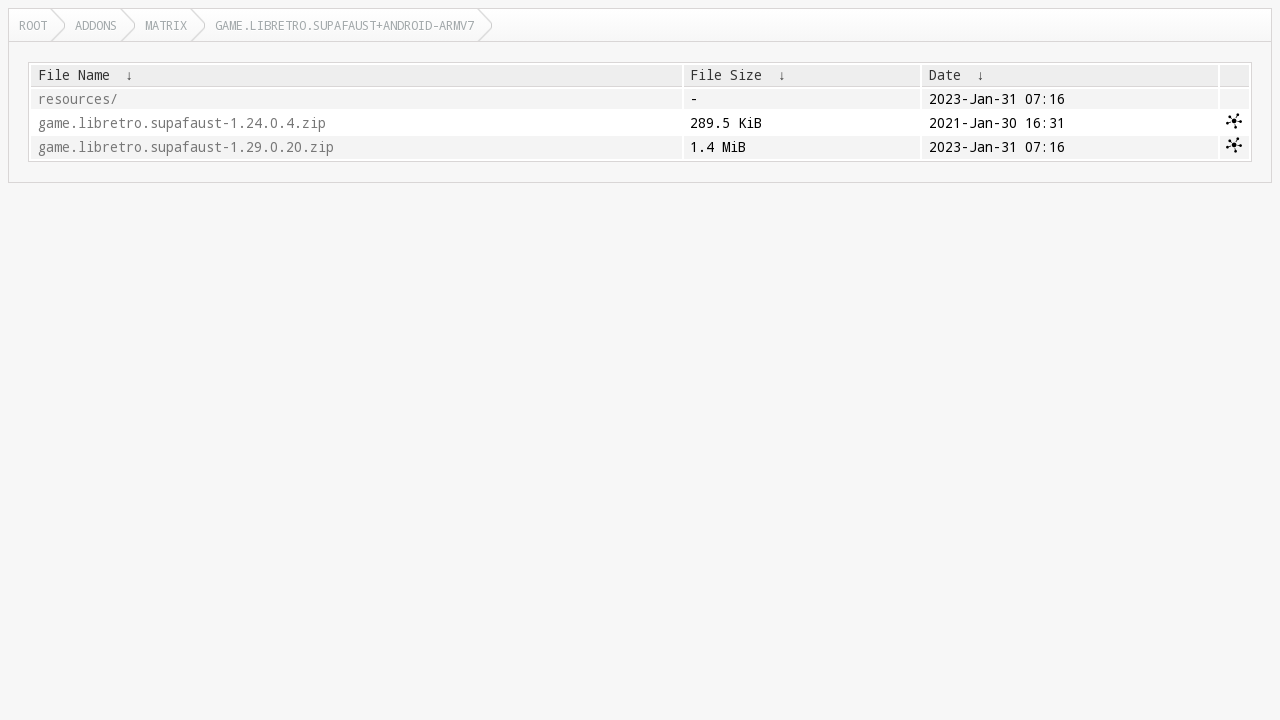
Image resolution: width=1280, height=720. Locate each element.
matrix (166, 25)
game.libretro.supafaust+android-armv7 (344, 25)
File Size (726, 75)
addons (96, 25)
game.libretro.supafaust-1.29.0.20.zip (186, 147)
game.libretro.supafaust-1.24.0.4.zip (182, 123)
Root (33, 25)
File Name (74, 75)
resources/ (78, 99)
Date (945, 75)
